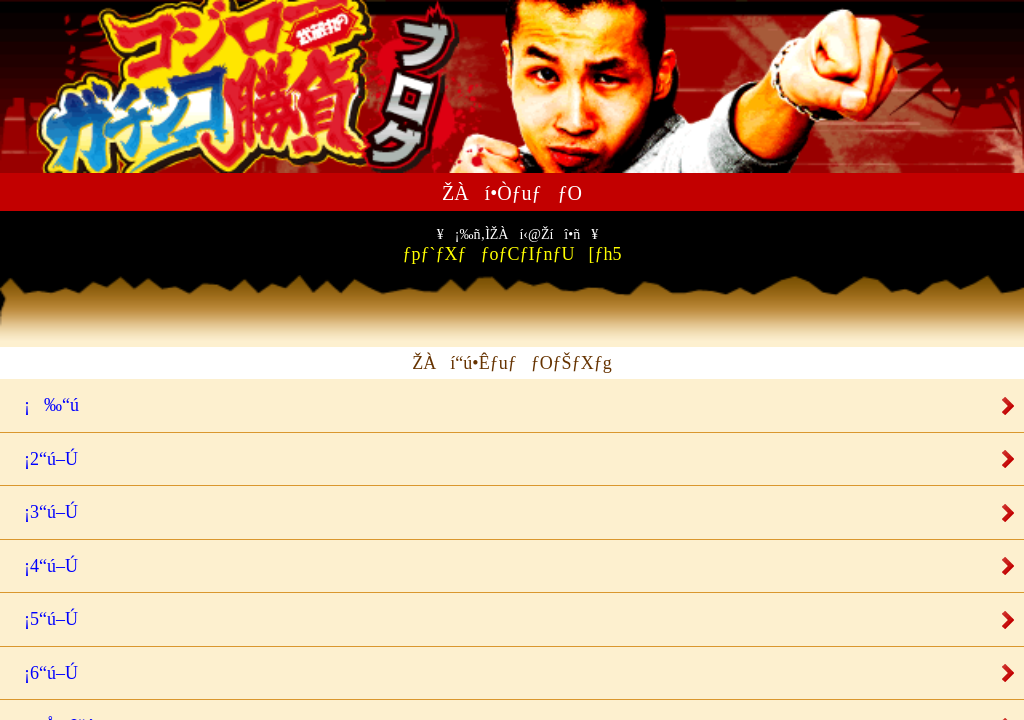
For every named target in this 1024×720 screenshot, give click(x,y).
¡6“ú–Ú (44, 673)
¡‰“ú (44, 405)
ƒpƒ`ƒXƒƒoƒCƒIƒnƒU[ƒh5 (512, 246)
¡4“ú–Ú (44, 566)
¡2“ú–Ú (44, 459)
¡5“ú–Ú (44, 619)
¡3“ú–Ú (44, 512)
